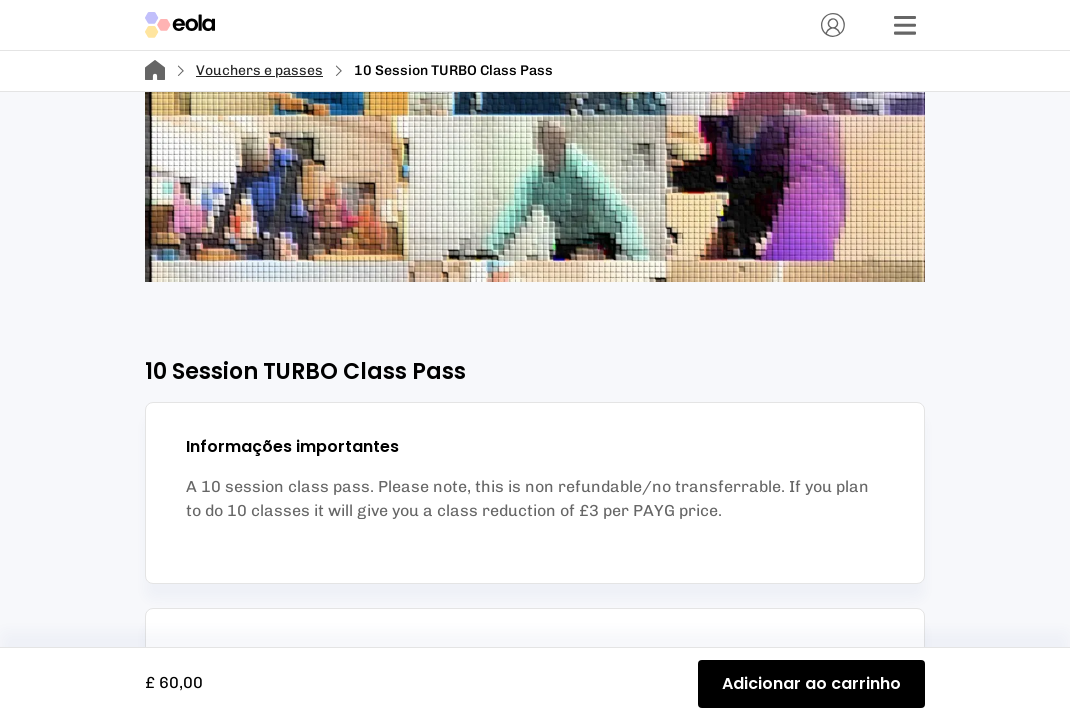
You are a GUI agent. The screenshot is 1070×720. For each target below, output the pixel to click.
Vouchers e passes (259, 70)
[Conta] (833, 25)
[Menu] (905, 25)
